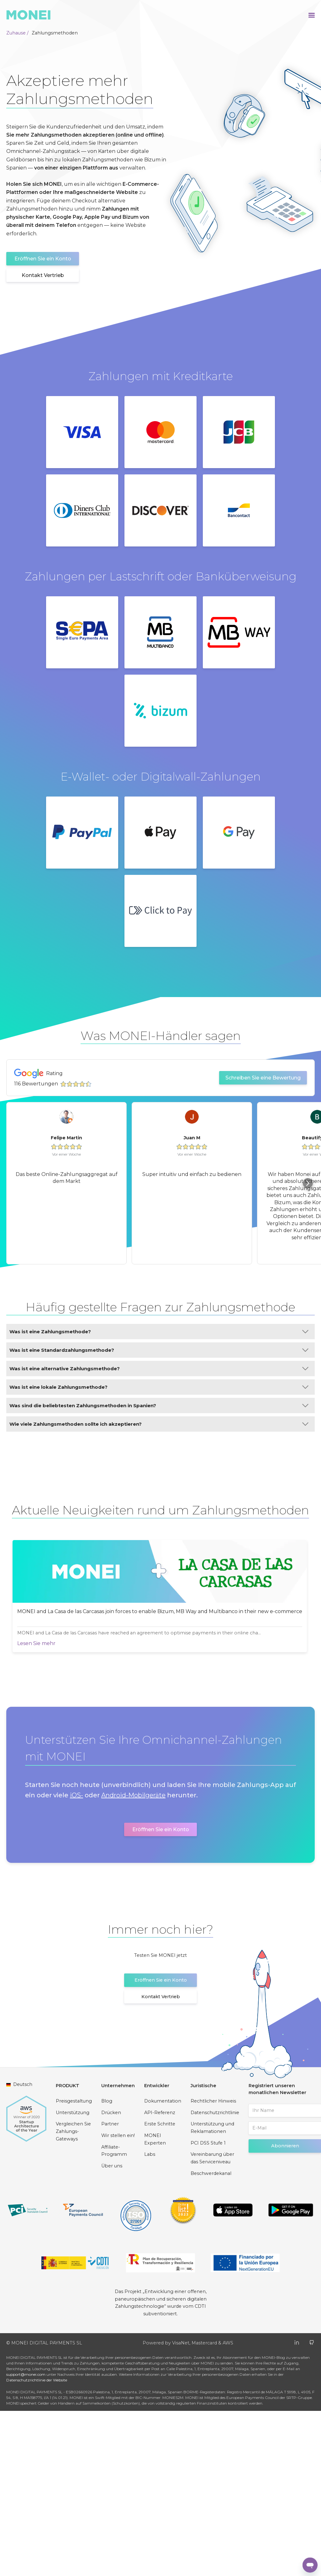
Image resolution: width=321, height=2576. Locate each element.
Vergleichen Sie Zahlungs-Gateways (73, 2296)
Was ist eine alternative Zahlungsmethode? (158, 1369)
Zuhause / (17, 33)
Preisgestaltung (74, 2266)
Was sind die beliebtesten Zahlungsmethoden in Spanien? (158, 1405)
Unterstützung (72, 2278)
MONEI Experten (155, 2304)
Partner (110, 2289)
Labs (149, 2320)
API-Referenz (159, 2278)
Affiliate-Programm (114, 2316)
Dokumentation (162, 2266)
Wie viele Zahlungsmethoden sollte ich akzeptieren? (158, 1424)
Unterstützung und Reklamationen (212, 2293)
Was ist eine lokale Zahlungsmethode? (158, 1387)
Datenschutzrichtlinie (215, 2278)
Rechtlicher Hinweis (213, 2266)
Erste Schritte (159, 2289)
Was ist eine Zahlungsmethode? (158, 1332)
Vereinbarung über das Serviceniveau (212, 2323)
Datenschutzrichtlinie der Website (36, 2545)
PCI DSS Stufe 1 (208, 2308)
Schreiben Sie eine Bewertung (263, 1078)
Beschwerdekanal (211, 2338)
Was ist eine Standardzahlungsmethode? (158, 1350)
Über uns (111, 2331)
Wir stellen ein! (118, 2300)
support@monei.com (25, 2539)
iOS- (76, 1960)
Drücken (111, 2278)
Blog (106, 2266)
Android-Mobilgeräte (133, 1960)
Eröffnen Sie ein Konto (42, 259)
